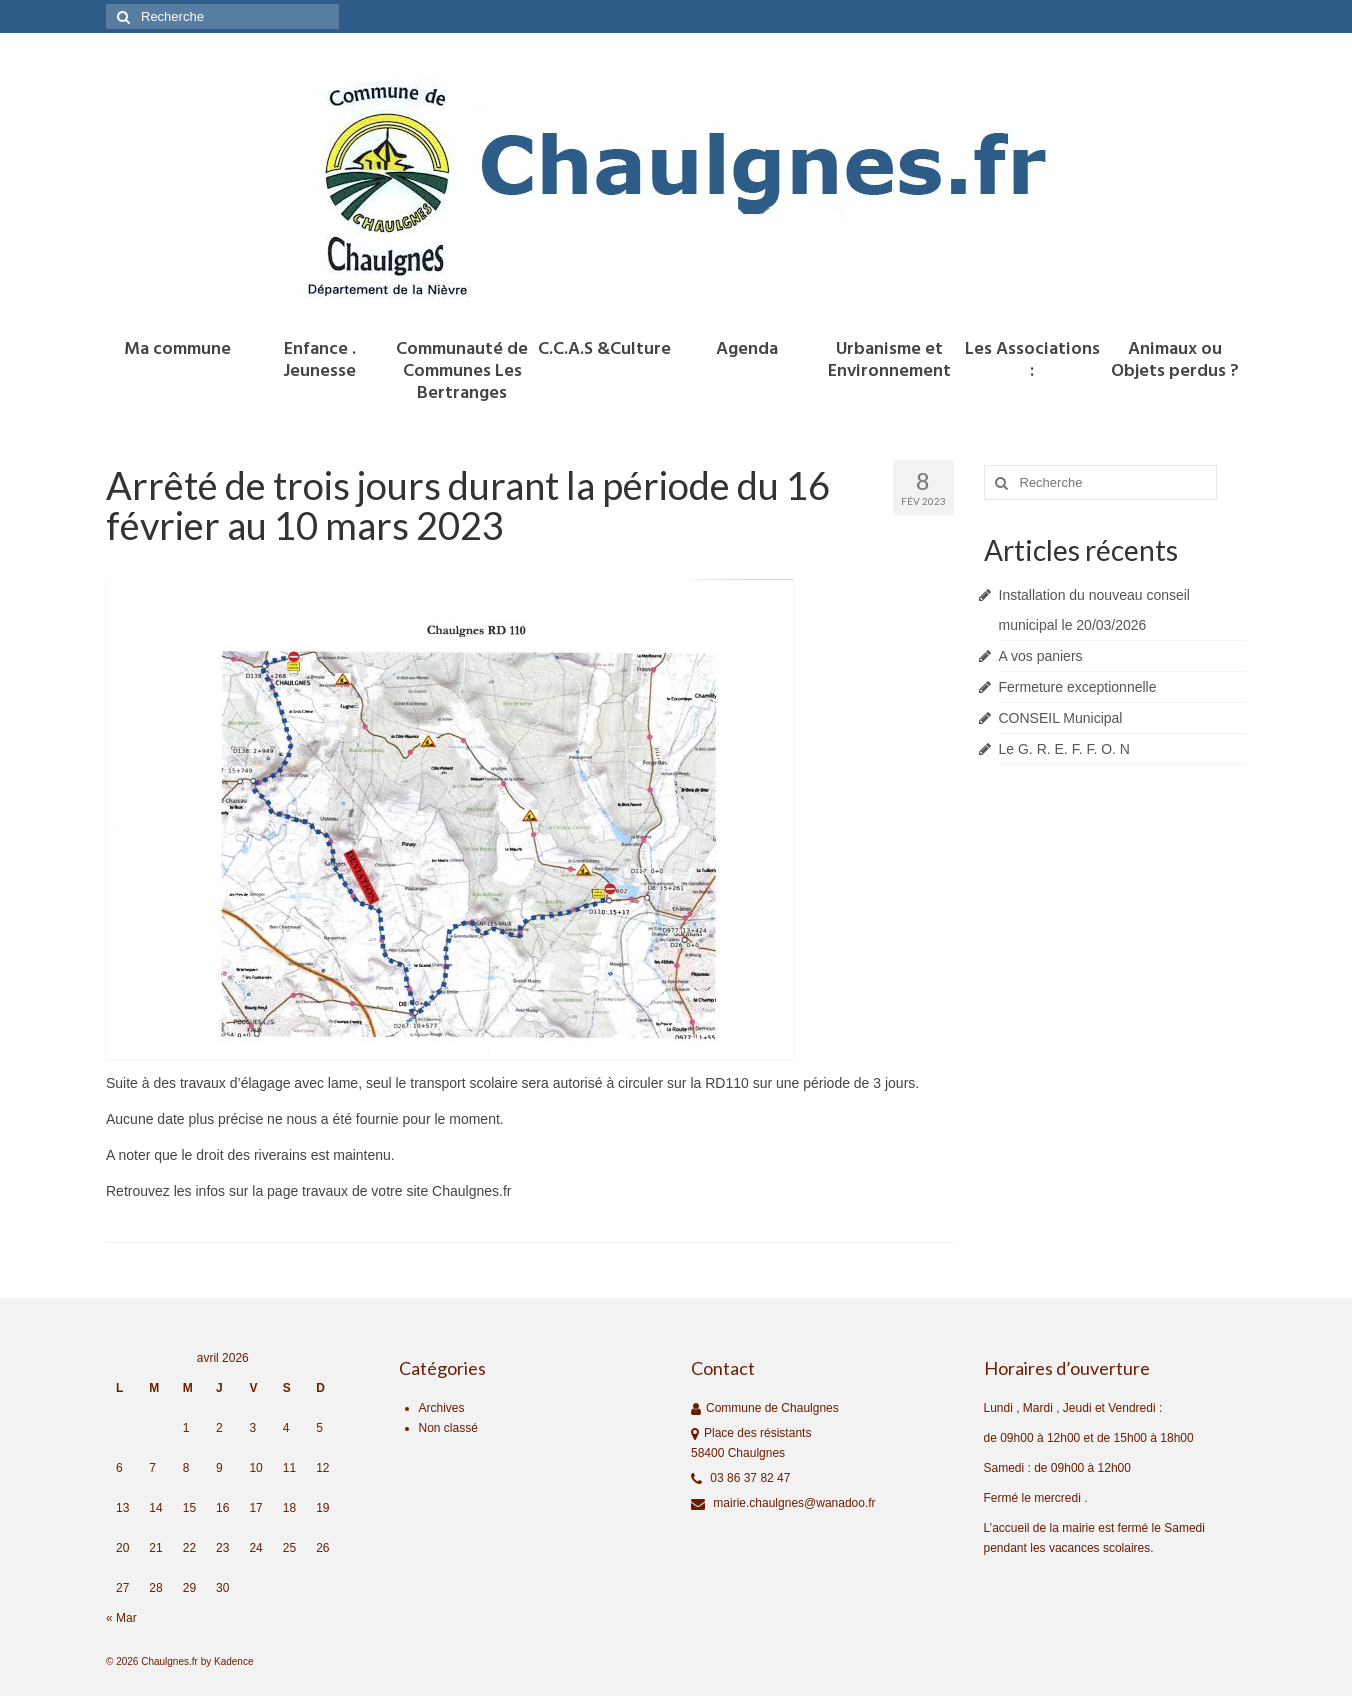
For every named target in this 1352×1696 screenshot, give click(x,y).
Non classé (448, 1428)
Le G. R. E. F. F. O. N (1064, 749)
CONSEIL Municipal (1061, 718)
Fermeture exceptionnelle (1078, 687)
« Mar (121, 1618)
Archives (442, 1408)
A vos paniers (1041, 656)
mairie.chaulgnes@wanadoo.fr (783, 1503)
